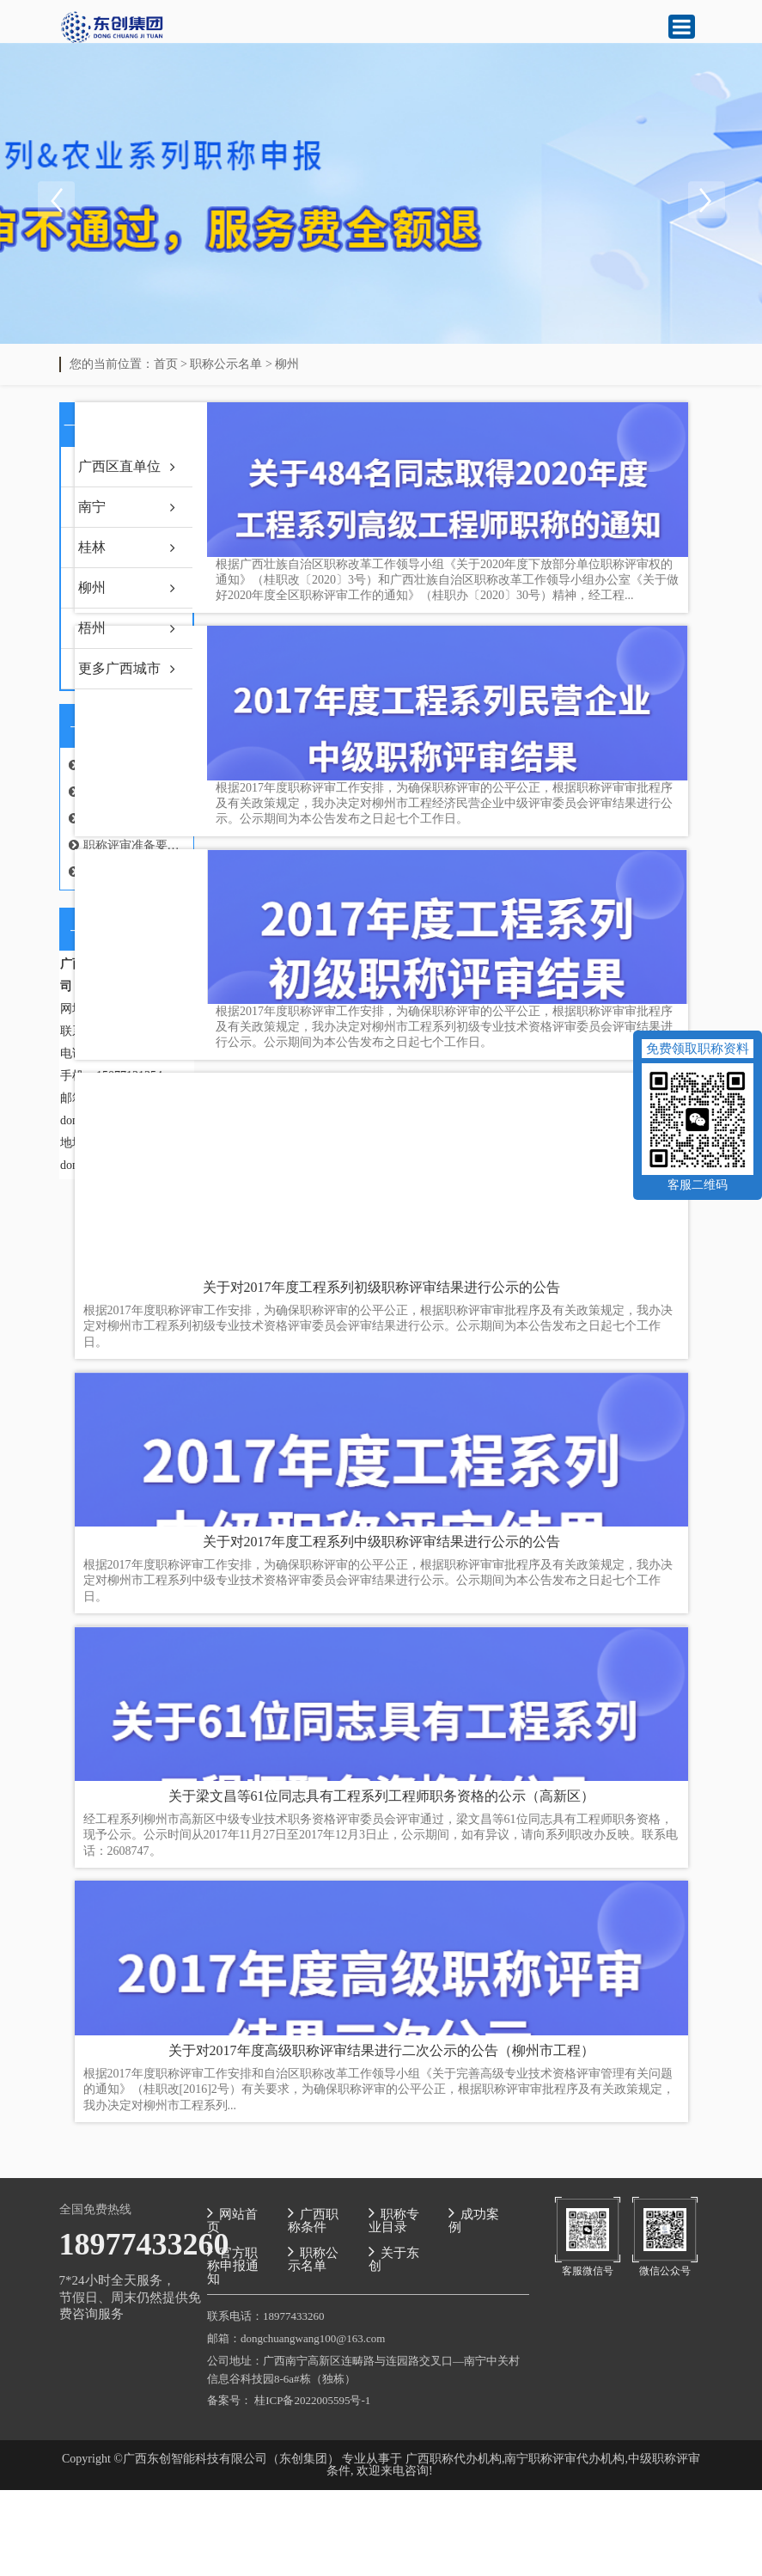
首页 (166, 364)
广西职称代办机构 (453, 2458)
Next (706, 200)
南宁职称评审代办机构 (564, 2458)
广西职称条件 (313, 2219)
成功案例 (473, 2219)
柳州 (287, 364)
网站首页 (232, 2219)
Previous (55, 200)
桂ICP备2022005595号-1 (312, 2400)
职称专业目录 (394, 2219)
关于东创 (394, 2258)
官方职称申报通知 (233, 2264)
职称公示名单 (226, 364)
